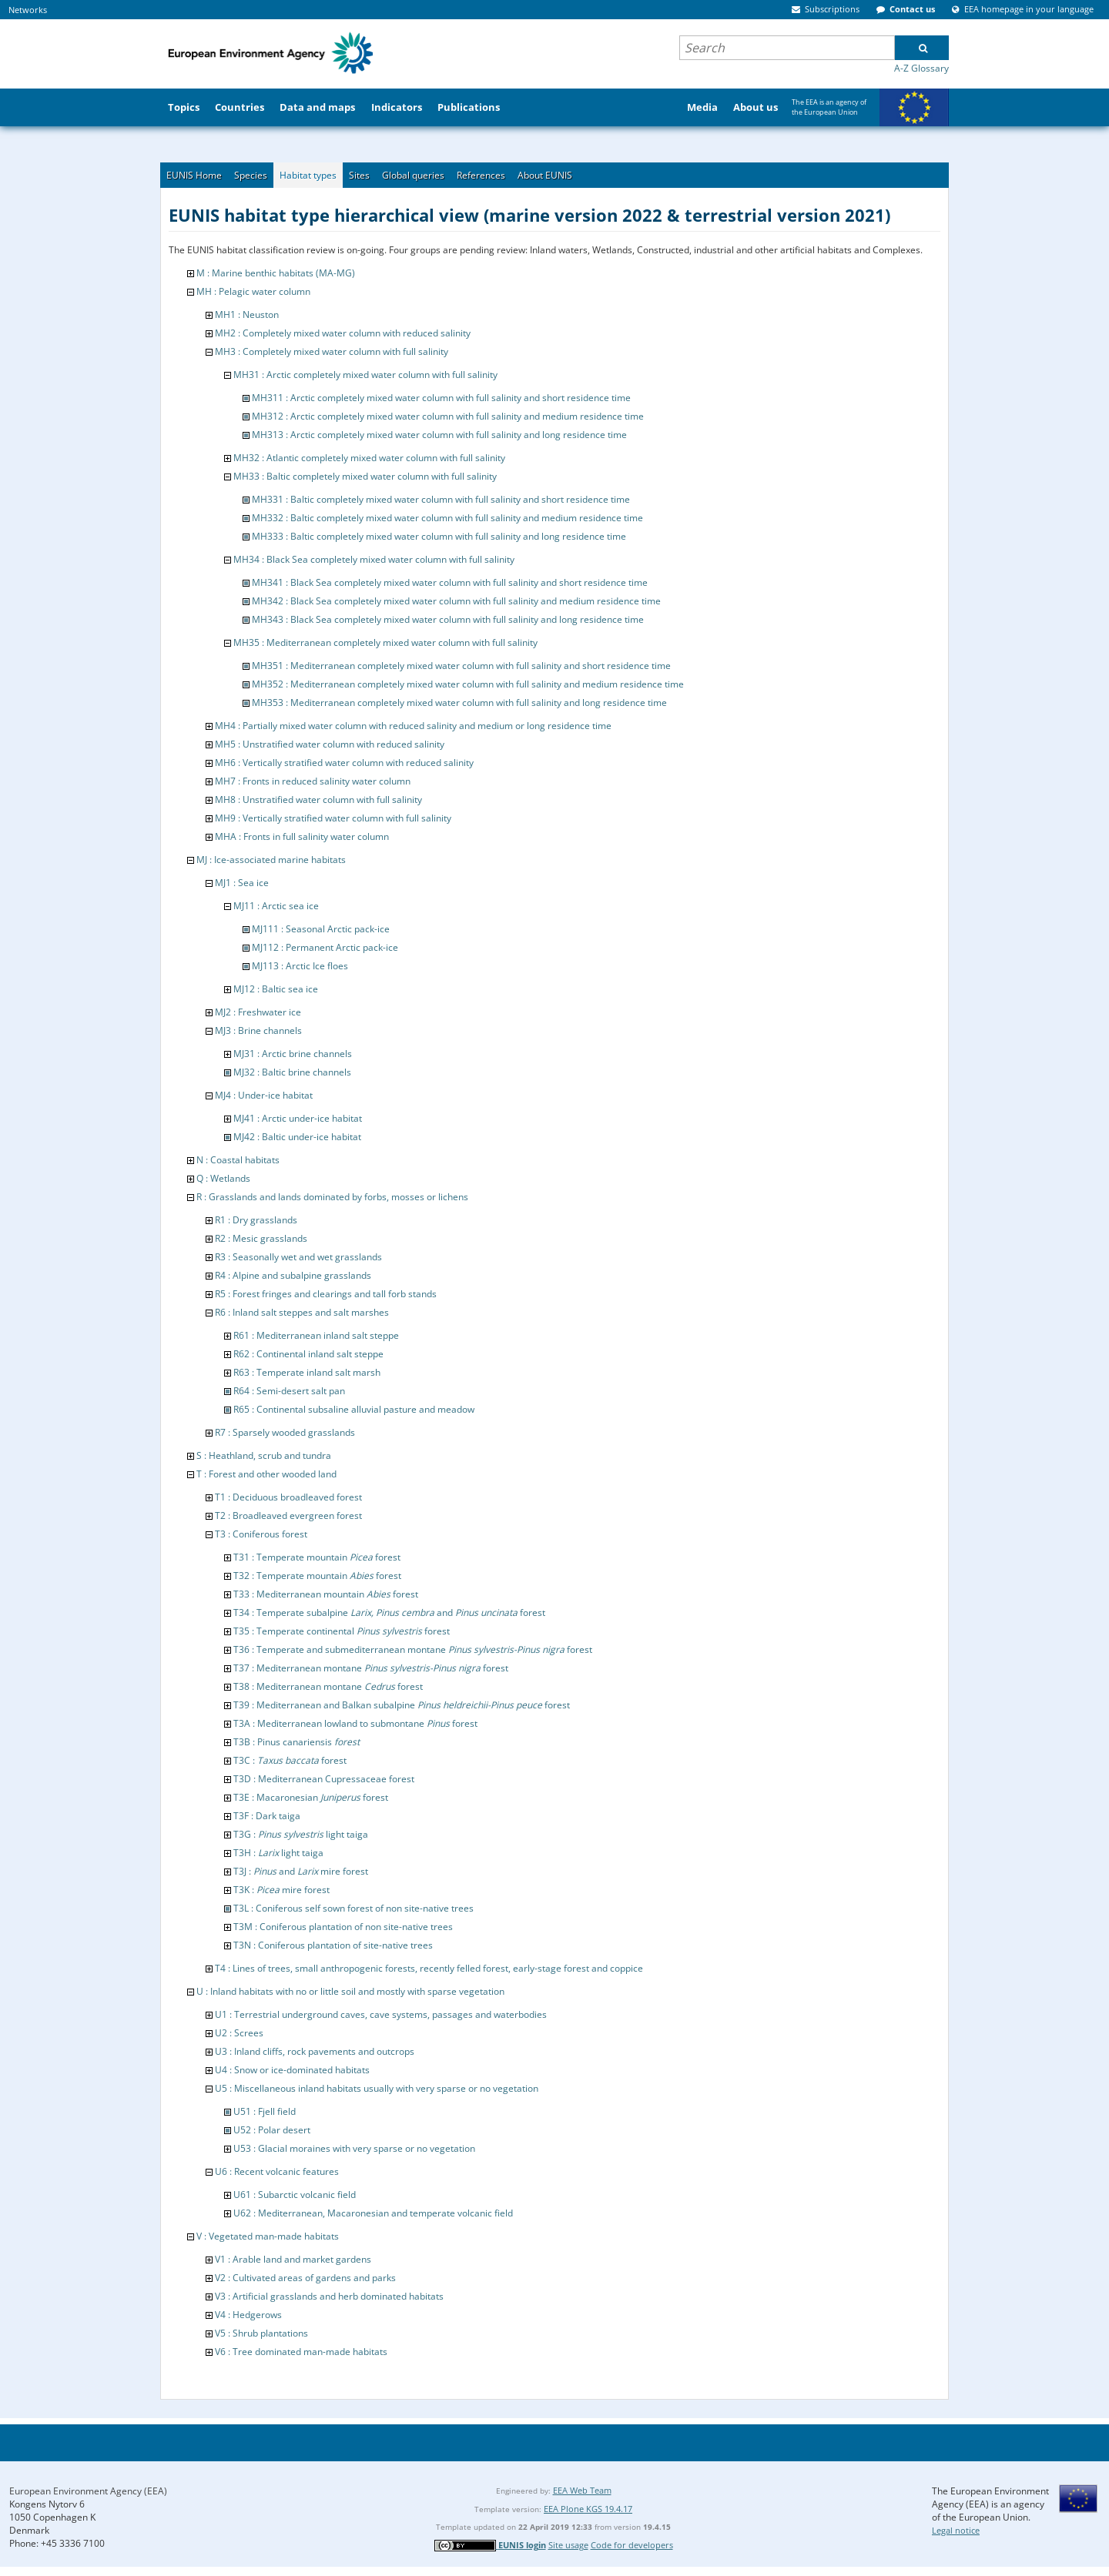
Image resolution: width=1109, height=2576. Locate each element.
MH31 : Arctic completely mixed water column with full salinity (365, 374)
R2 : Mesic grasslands (261, 1238)
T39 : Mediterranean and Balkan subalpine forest (401, 1704)
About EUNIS (545, 175)
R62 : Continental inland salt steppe (308, 1353)
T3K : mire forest (281, 1889)
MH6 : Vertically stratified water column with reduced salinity (344, 762)
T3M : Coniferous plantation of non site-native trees (343, 1926)
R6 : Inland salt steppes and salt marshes (302, 1312)
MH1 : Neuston (247, 314)
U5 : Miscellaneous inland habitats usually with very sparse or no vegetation (376, 2088)
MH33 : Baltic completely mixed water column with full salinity (365, 476)
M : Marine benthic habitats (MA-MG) (275, 272)
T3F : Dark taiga (266, 1815)
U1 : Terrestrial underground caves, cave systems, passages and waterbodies (381, 2014)
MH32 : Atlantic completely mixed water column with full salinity (369, 457)
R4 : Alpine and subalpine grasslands (293, 1275)
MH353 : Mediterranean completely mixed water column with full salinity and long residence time (459, 702)
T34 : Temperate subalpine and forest (389, 1612)
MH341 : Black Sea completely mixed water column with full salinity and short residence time (450, 582)
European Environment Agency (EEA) (88, 2490)
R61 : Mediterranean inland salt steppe (316, 1335)
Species (250, 175)
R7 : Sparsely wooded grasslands (285, 1432)
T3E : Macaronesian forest (310, 1797)
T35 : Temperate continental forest (341, 1631)
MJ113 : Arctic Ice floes (300, 965)
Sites (359, 175)
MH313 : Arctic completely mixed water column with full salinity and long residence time (439, 434)
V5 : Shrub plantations (261, 2333)
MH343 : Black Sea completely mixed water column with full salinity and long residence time (448, 619)
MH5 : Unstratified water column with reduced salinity (329, 744)
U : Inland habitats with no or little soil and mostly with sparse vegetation (350, 1991)
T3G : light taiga (300, 1834)
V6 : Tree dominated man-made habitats (301, 2351)
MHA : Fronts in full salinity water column (302, 836)
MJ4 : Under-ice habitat (264, 1095)
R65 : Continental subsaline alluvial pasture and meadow (353, 1409)
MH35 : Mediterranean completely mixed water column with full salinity (385, 642)
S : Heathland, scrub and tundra (263, 1455)
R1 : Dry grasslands (256, 1219)
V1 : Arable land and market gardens (293, 2259)
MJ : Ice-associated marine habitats (271, 859)
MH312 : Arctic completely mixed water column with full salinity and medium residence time (448, 416)
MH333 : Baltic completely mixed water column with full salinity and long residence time (439, 536)
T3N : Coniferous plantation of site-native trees (333, 1945)
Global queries (413, 175)
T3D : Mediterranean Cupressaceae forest (323, 1778)
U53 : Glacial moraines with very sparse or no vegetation (354, 2148)
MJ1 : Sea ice (242, 882)
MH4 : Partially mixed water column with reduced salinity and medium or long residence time (413, 725)
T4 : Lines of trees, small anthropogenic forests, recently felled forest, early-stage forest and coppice (429, 1968)
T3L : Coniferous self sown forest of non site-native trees (353, 1908)
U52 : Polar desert (271, 2129)
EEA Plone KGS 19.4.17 (588, 2508)
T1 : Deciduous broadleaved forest (288, 1497)
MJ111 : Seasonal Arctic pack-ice (321, 928)
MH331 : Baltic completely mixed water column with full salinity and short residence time (441, 499)
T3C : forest (290, 1760)
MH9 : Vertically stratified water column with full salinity (333, 818)
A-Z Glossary (921, 68)
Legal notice (956, 2530)
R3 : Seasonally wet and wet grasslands (298, 1256)
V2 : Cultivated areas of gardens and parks (305, 2277)
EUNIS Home (194, 175)
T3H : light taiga (278, 1852)
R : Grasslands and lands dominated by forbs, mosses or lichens (332, 1196)
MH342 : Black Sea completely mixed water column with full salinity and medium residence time (456, 600)
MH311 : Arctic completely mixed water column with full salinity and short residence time (441, 397)
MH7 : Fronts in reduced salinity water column (312, 781)
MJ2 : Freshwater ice (258, 1012)
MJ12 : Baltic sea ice (275, 988)
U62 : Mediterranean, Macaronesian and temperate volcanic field (373, 2213)
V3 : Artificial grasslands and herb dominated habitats (329, 2296)
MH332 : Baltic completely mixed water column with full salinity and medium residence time (447, 517)
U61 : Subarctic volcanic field (294, 2194)
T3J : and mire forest (300, 1871)
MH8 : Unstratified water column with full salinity (318, 799)
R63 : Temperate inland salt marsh (306, 1372)
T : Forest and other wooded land (266, 1473)
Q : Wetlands (223, 1178)
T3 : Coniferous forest (261, 1534)
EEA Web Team (582, 2490)
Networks (27, 9)
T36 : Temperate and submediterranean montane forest (412, 1649)
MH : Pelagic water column (253, 291)
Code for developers (632, 2545)
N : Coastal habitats (238, 1159)
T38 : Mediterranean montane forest (328, 1686)
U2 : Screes (239, 2032)
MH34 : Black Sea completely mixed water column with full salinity (373, 559)
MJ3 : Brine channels (258, 1030)
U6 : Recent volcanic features (277, 2171)
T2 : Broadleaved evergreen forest (288, 1515)
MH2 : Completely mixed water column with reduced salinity (343, 333)
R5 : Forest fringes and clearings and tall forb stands (326, 1293)
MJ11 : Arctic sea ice (276, 905)
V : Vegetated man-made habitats (267, 2236)
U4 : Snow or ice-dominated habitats (292, 2069)
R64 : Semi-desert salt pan (289, 1390)
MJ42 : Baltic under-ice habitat (297, 1136)
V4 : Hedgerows (248, 2314)
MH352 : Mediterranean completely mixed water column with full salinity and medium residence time (468, 684)
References (481, 175)
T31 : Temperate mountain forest (316, 1557)
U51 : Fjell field (264, 2111)
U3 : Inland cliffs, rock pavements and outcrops (314, 2051)
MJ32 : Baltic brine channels (292, 1072)
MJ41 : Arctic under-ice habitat (297, 1118)
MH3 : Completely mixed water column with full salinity (331, 351)
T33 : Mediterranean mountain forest (325, 1594)
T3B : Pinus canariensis (296, 1741)
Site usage (568, 2545)
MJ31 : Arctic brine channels (292, 1053)
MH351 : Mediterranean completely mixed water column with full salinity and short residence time (461, 665)
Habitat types (308, 175)
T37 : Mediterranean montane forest (370, 1667)
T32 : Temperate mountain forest (317, 1575)
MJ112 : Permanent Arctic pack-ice (325, 947)
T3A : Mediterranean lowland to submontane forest (355, 1723)
